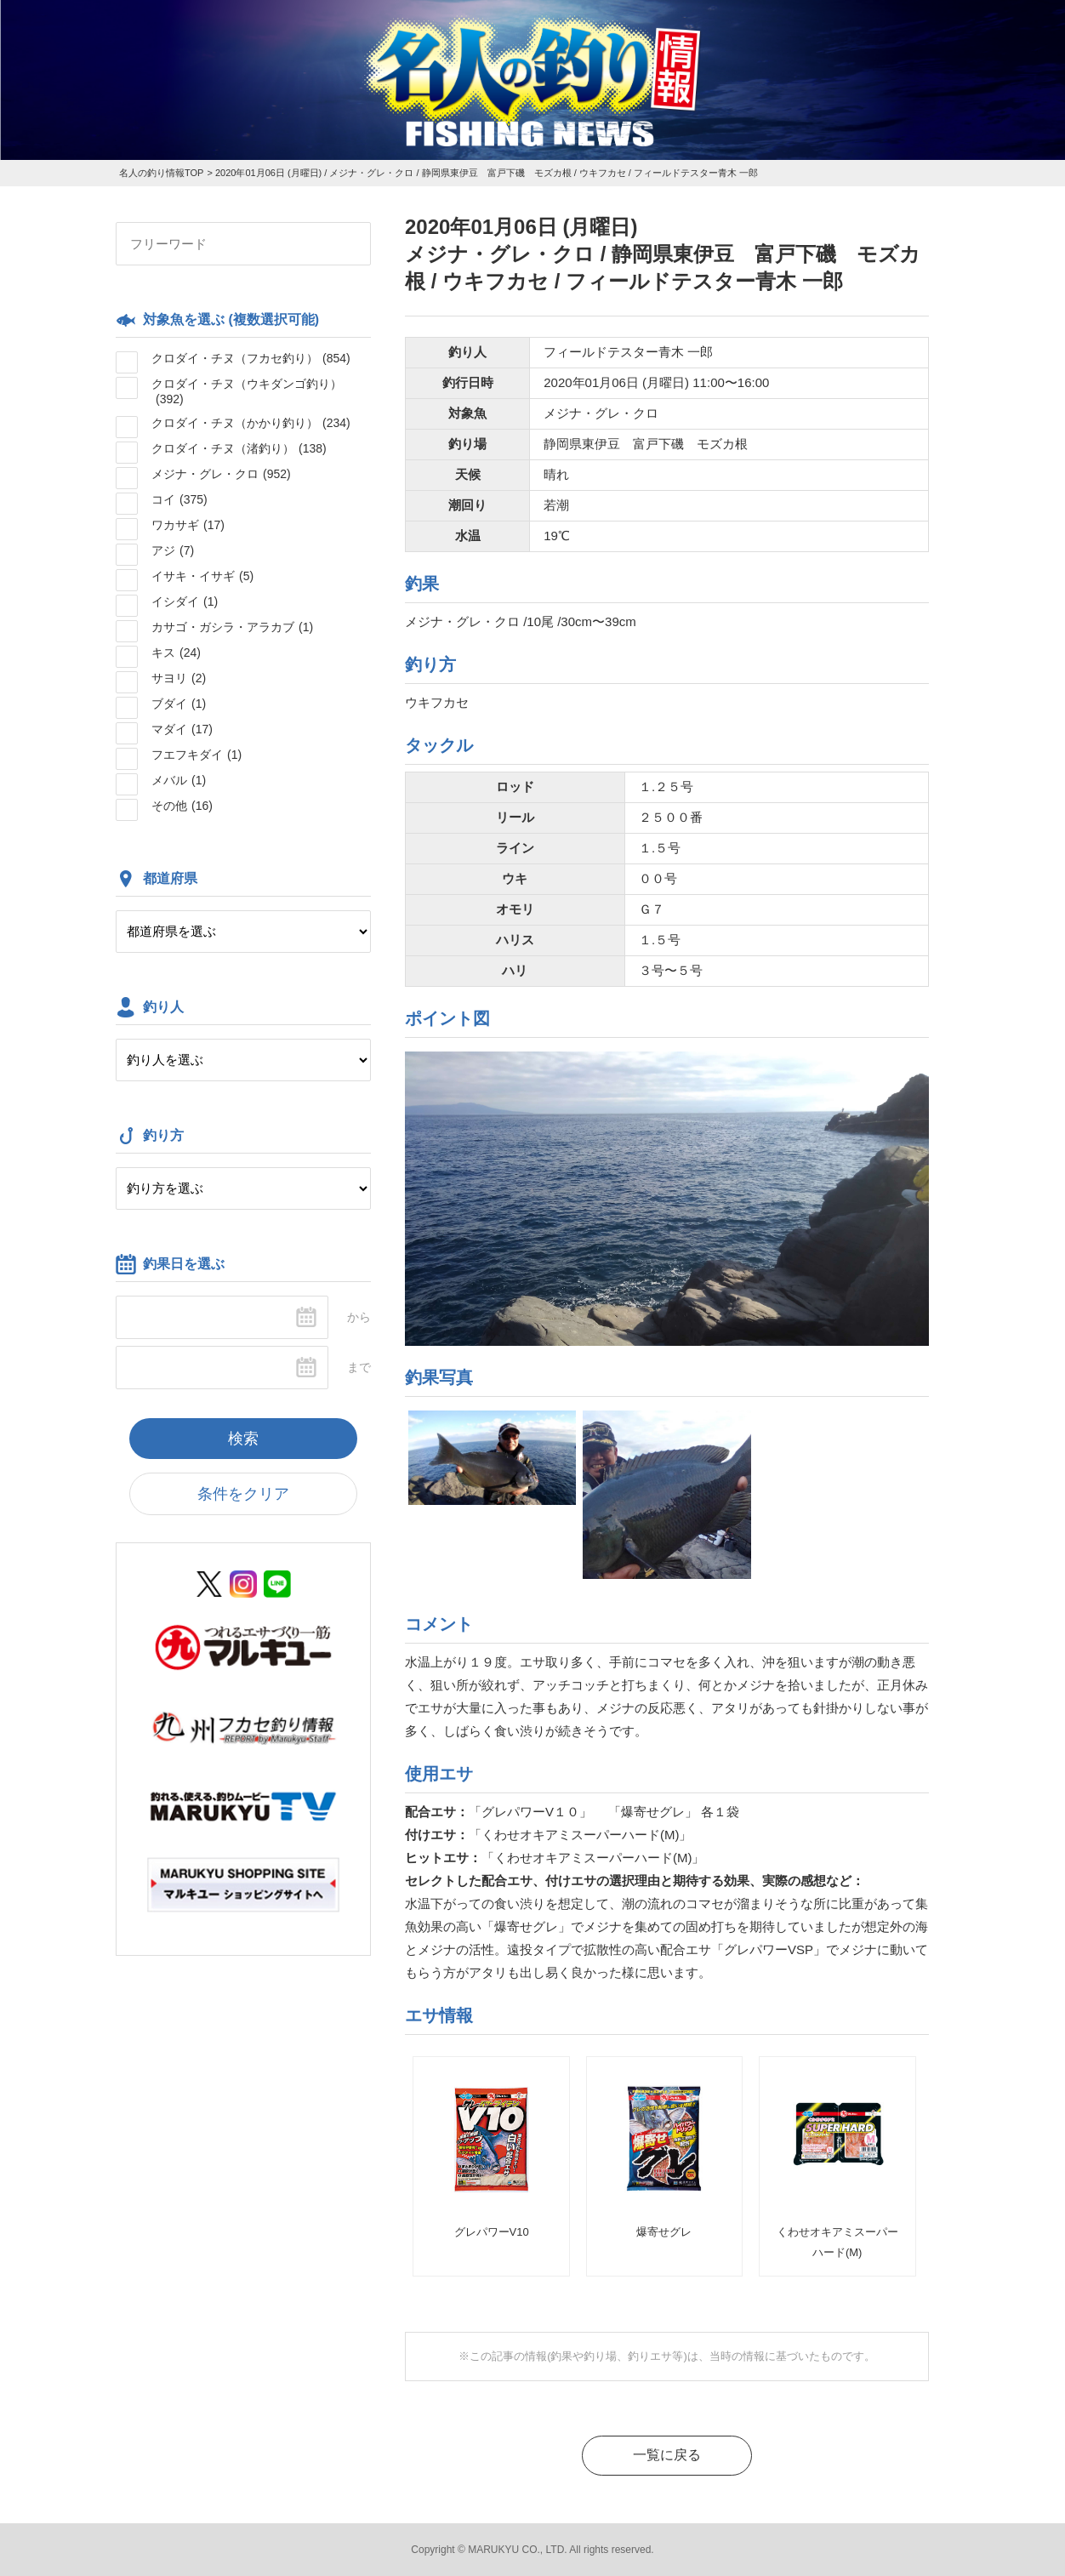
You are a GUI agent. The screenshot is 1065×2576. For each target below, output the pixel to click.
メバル (178, 780)
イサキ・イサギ (202, 576)
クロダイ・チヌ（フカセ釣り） (250, 358)
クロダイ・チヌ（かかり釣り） (250, 423)
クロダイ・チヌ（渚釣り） (239, 448)
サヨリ (178, 678)
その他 (182, 805)
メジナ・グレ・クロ (221, 474)
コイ (179, 499)
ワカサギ (188, 525)
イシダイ (184, 601)
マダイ (182, 729)
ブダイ (178, 703)
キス (176, 652)
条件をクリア (243, 1493)
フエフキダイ (196, 754)
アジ (172, 550)
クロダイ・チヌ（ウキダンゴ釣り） (246, 391)
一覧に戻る (667, 2455)
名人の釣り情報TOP (161, 173)
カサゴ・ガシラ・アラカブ (232, 627)
